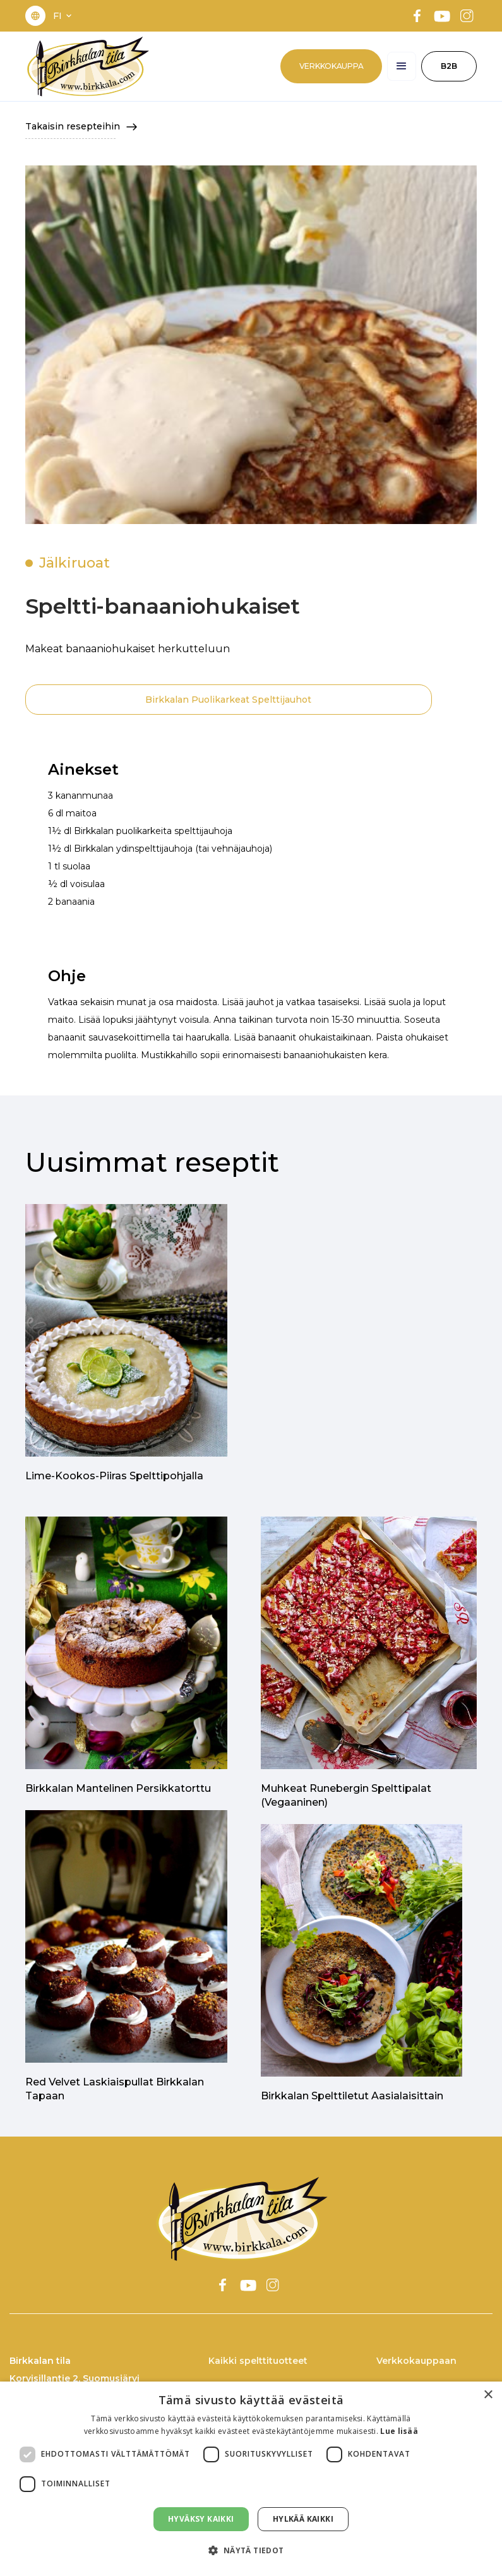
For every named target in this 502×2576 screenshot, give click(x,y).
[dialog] (251, 2479)
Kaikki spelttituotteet (258, 2360)
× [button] (488, 2395)
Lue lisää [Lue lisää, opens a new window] (399, 2431)
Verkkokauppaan (416, 2360)
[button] (64, 16)
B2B (449, 66)
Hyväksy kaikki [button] (201, 2518)
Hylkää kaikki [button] (303, 2518)
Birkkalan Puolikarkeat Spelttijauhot (228, 699)
